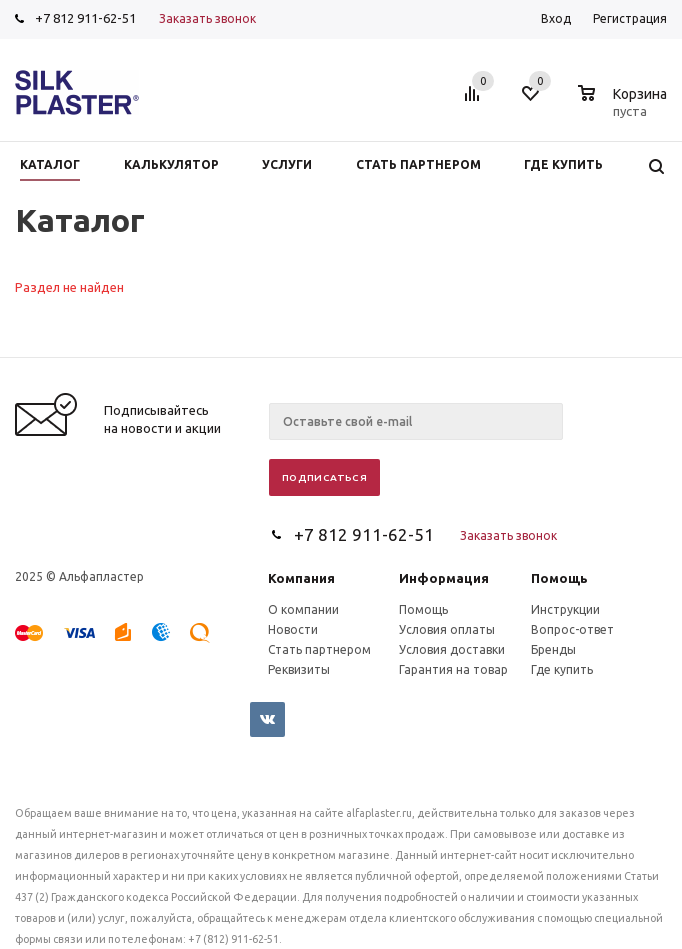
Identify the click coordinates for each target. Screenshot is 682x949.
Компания (301, 578)
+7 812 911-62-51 (85, 18)
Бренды (553, 649)
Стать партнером (319, 649)
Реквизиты (299, 669)
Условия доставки (452, 649)
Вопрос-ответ (572, 629)
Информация (444, 578)
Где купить (562, 669)
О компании (303, 609)
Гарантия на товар (453, 669)
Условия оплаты (447, 629)
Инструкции (565, 609)
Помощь (559, 578)
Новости (293, 629)
